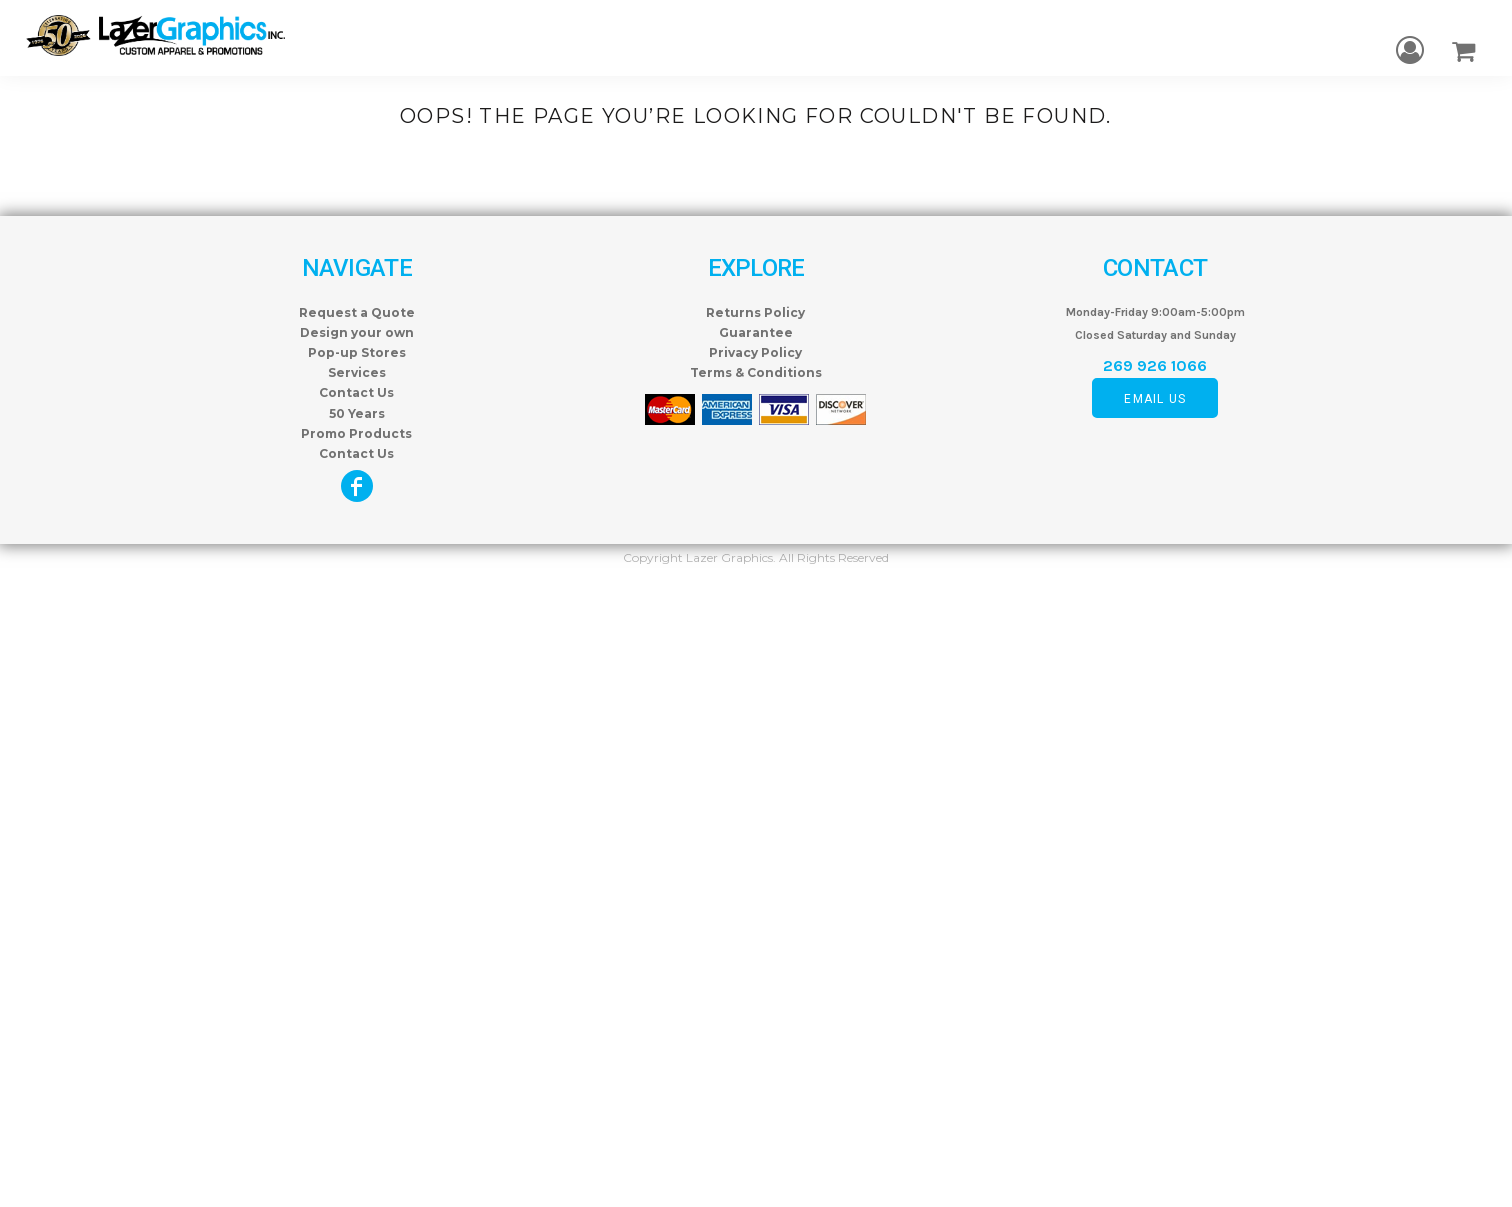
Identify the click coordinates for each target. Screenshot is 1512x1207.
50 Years (357, 413)
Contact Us (356, 392)
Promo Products (356, 433)
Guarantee (756, 332)
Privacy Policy (755, 352)
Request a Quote (357, 312)
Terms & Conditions (756, 372)
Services (357, 372)
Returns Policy (755, 312)
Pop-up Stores (357, 352)
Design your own (357, 332)
